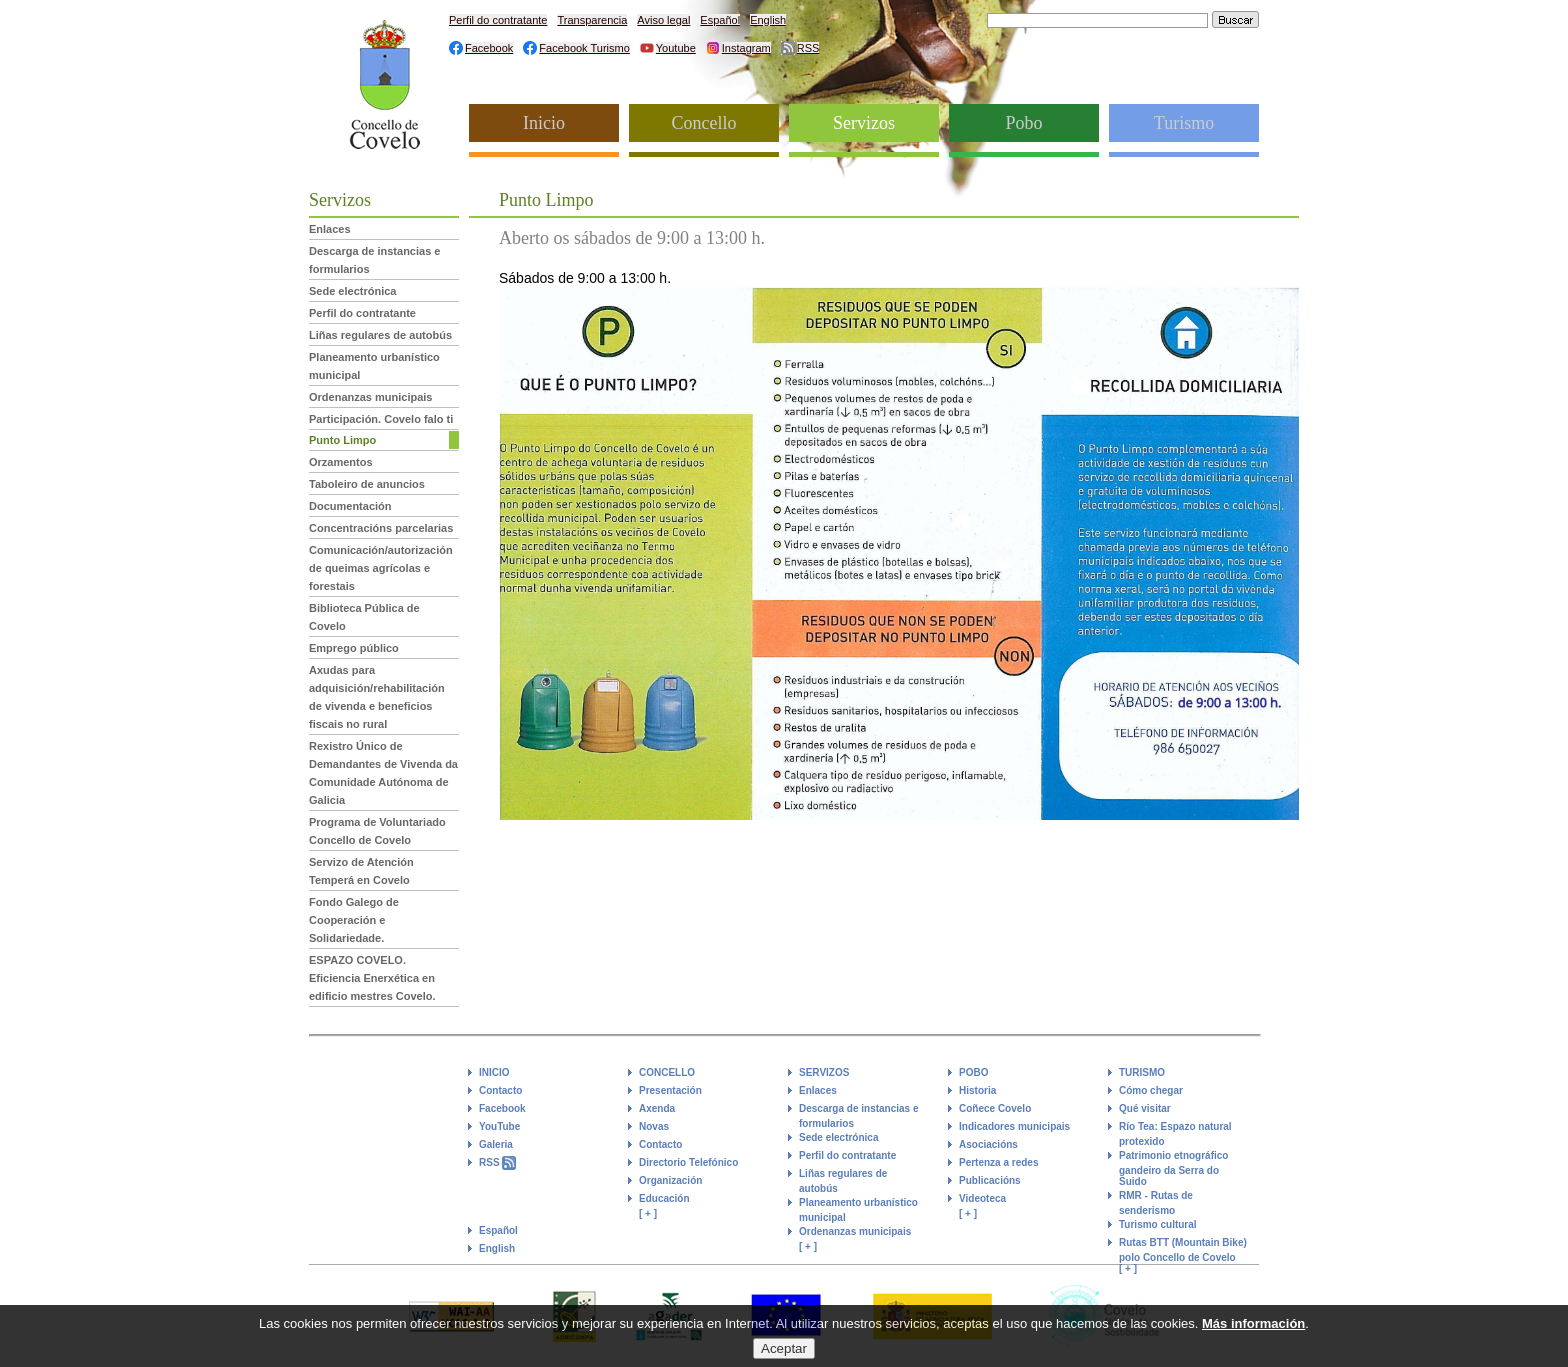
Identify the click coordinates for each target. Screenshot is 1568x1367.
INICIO (494, 1072)
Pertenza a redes (999, 1162)
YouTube (499, 1126)
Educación (664, 1198)
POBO (973, 1072)
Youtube (676, 48)
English (768, 20)
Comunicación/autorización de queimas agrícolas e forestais (381, 568)
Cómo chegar (1151, 1090)
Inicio (544, 123)
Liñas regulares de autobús (380, 335)
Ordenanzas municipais (370, 397)
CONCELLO (667, 1072)
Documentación (350, 506)
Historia (977, 1090)
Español (720, 20)
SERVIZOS (824, 1072)
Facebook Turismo (584, 48)
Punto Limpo (342, 440)
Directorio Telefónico (688, 1162)
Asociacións (988, 1144)
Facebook (489, 48)
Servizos (864, 123)
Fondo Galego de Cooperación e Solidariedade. (354, 920)
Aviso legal (663, 20)
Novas (654, 1126)
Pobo (1023, 123)
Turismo (1184, 123)
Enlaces (330, 229)
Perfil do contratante (498, 20)
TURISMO (1142, 1072)
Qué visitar (1145, 1108)
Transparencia (592, 20)
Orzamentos (341, 462)
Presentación (670, 1090)
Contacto (500, 1090)
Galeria (496, 1144)
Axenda (657, 1108)
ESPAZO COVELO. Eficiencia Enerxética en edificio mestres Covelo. (372, 978)
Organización (670, 1180)
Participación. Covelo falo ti (381, 419)
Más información (1253, 1331)
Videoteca (982, 1198)
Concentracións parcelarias (381, 528)
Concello (704, 123)
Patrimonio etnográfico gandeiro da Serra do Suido (1173, 1168)
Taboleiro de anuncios (367, 484)
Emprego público (354, 648)
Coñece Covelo (995, 1108)
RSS (808, 48)
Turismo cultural (1158, 1224)
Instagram (746, 48)
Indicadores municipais (1014, 1126)
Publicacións (990, 1180)
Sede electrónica (352, 291)
